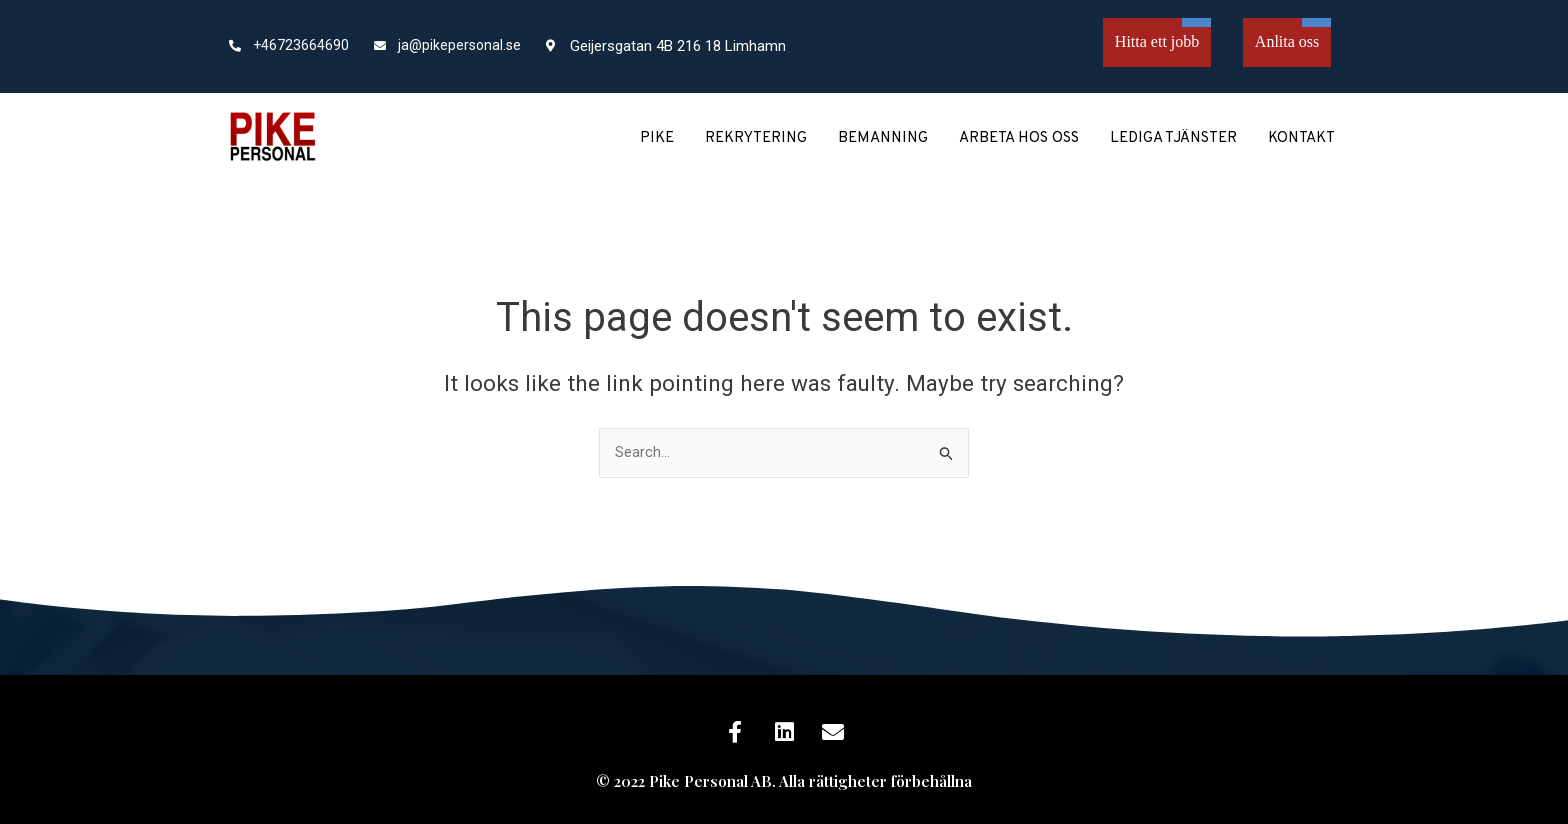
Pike (657, 138)
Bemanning (883, 138)
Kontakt (1301, 138)
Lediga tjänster (1173, 138)
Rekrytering (756, 138)
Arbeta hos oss (1019, 138)
